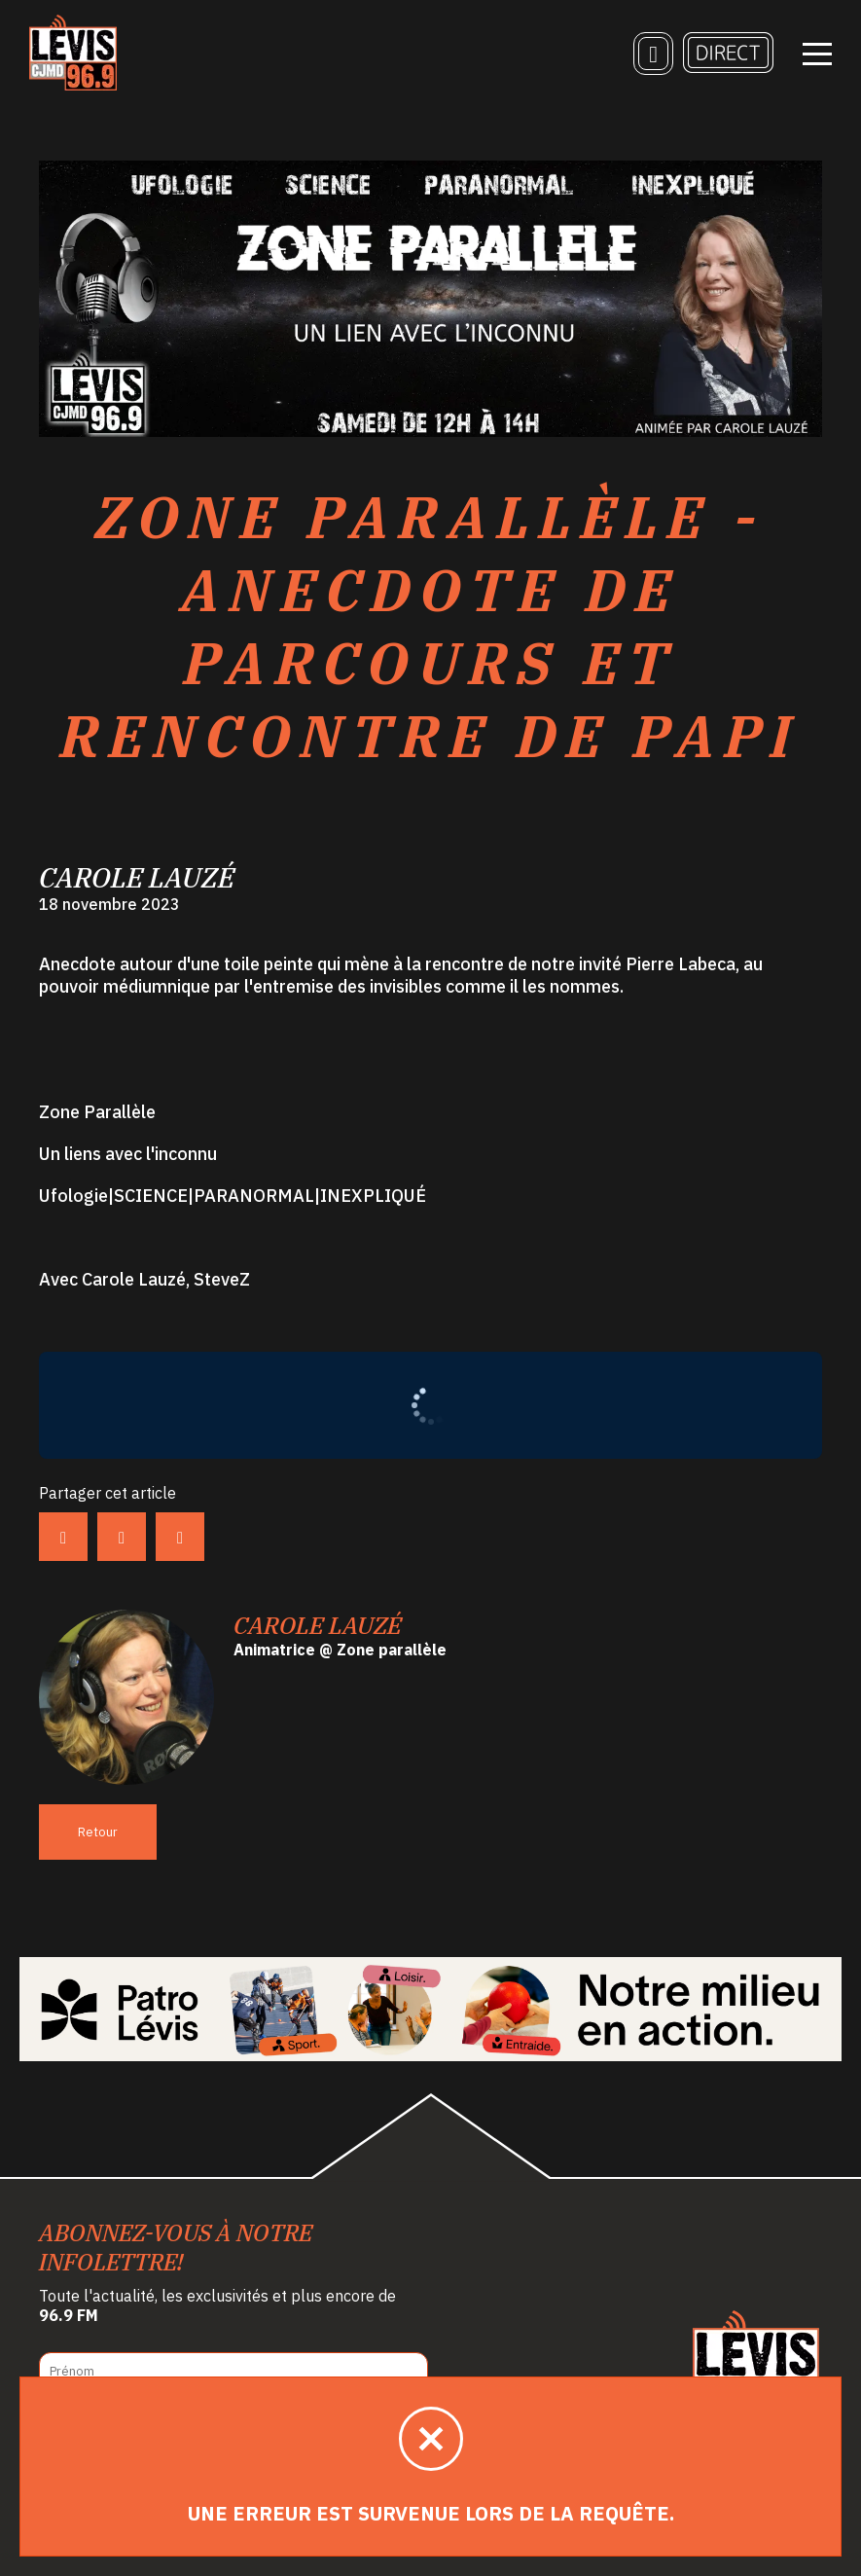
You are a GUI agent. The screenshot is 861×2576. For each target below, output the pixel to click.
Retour (98, 1832)
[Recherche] (653, 53)
